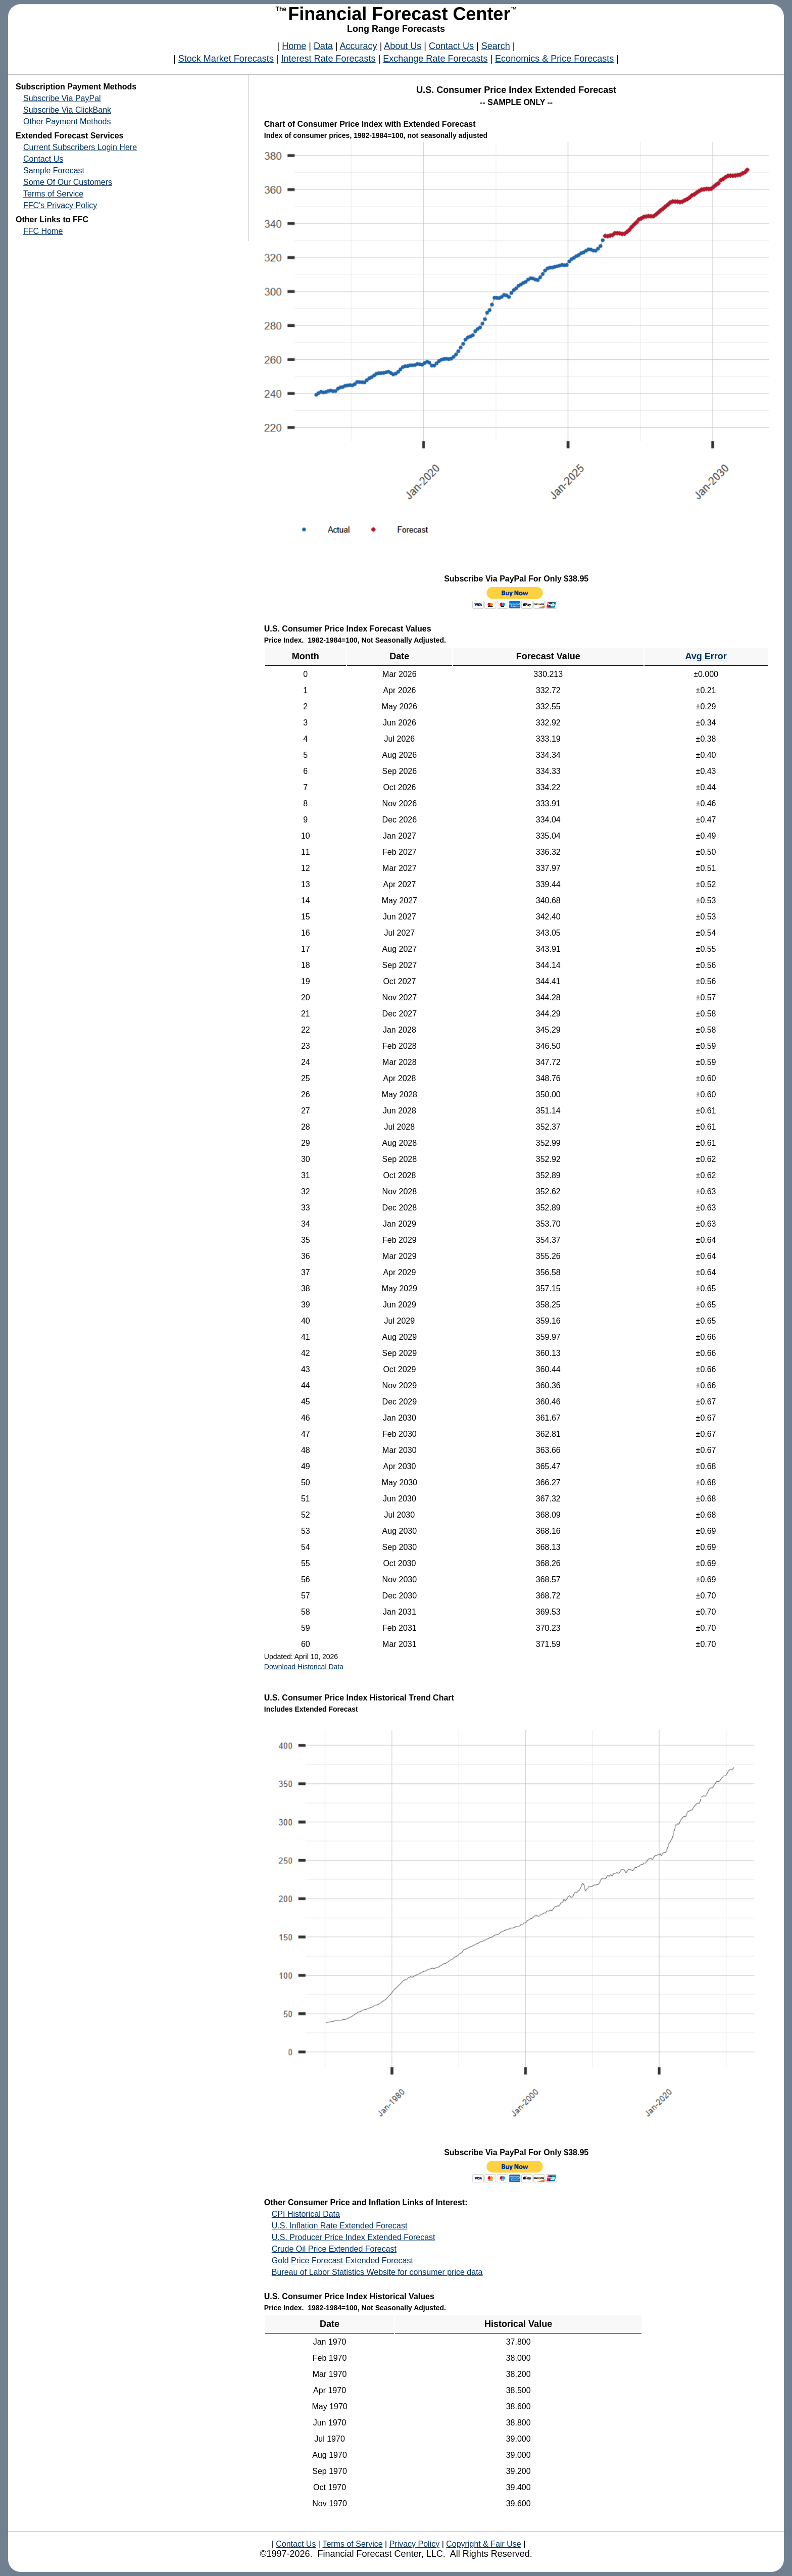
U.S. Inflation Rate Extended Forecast (340, 2225)
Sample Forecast (53, 170)
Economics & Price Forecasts (554, 59)
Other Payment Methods (67, 121)
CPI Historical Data (306, 2214)
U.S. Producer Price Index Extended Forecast (353, 2237)
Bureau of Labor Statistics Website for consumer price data (377, 2272)
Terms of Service (53, 193)
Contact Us (451, 46)
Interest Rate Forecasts (328, 59)
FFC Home (43, 231)
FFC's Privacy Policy (60, 205)
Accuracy (358, 46)
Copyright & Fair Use (483, 2544)
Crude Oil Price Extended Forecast (334, 2249)
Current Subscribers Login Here (80, 147)
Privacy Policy (414, 2544)
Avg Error (705, 656)
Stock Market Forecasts (226, 59)
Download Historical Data (303, 1667)
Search (495, 46)
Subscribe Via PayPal (62, 98)
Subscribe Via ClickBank (67, 110)
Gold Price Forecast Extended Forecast (342, 2260)
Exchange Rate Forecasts (435, 59)
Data (323, 46)
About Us (402, 46)
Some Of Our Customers (67, 182)
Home (294, 46)
